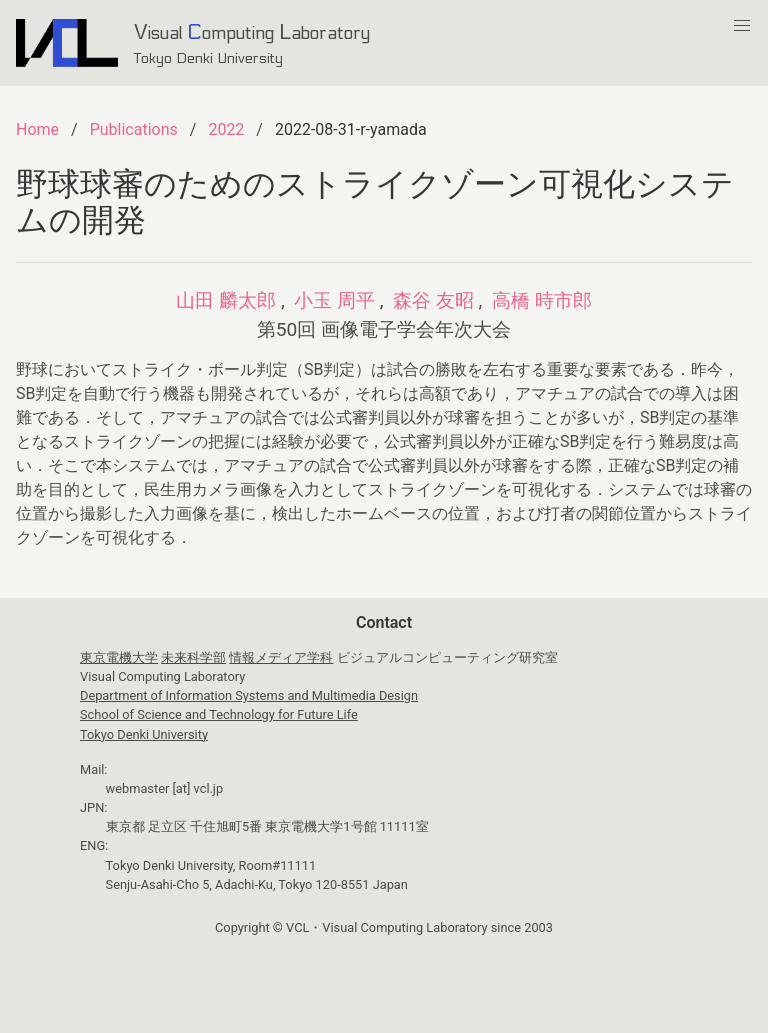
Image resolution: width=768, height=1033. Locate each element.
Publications (134, 129)
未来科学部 (193, 657)
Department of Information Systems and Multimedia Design (249, 695)
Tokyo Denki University (144, 734)
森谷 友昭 (433, 300)
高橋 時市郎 (542, 300)
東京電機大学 (119, 657)
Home (37, 129)
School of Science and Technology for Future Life (219, 714)
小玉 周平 (334, 300)
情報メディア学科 (281, 657)
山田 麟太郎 (226, 300)
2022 (226, 129)
